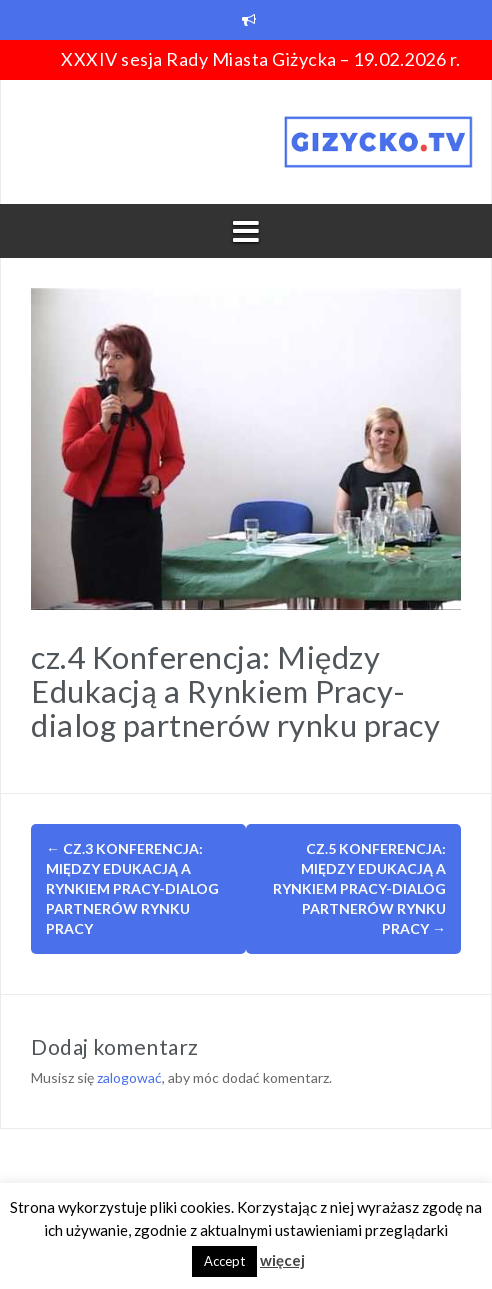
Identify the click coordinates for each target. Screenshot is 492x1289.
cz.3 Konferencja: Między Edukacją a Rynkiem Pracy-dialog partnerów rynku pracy (132, 888)
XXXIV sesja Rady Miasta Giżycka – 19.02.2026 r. (261, 59)
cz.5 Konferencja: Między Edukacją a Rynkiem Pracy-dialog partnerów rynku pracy (359, 888)
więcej (282, 1260)
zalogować (129, 1077)
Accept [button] (224, 1261)
